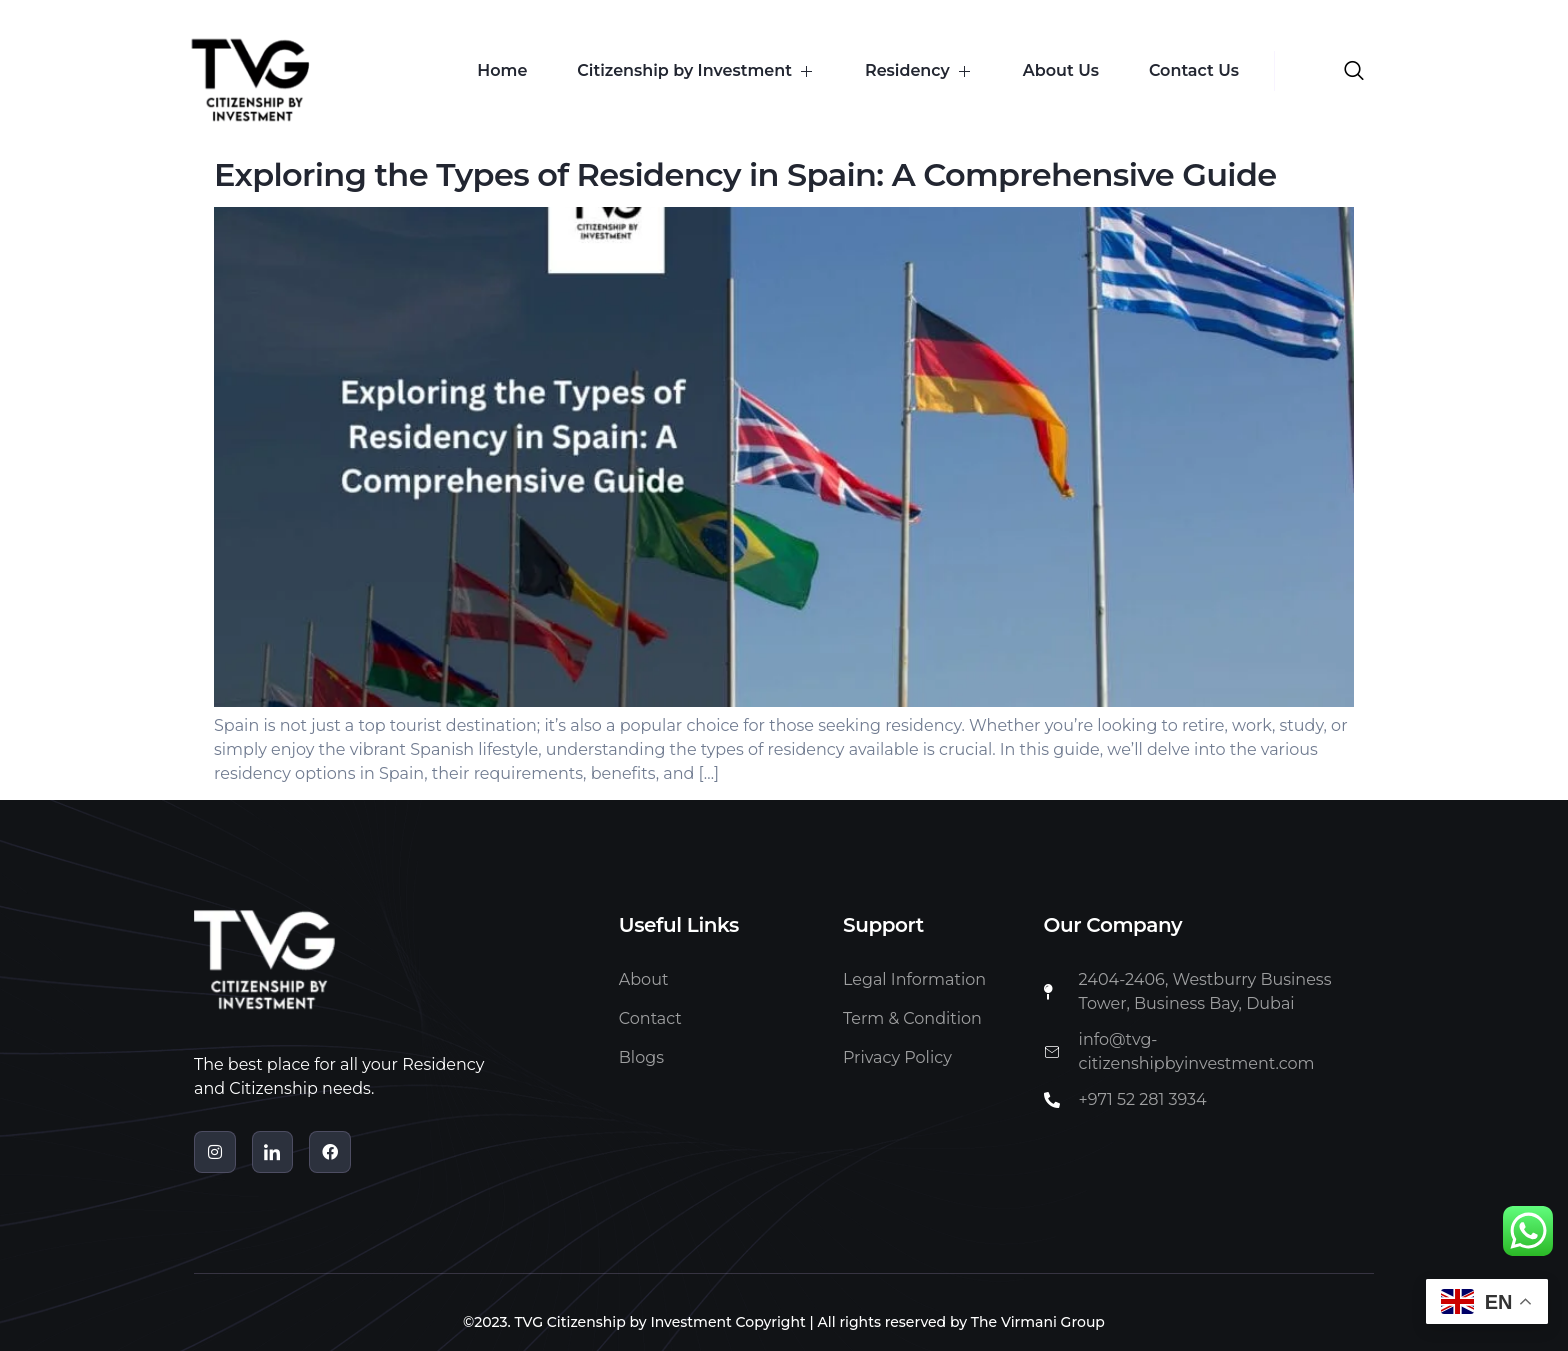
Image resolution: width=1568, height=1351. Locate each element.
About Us (1061, 70)
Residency (919, 70)
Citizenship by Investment (696, 70)
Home (502, 70)
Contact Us (1194, 70)
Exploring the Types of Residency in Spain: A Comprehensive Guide (745, 174)
